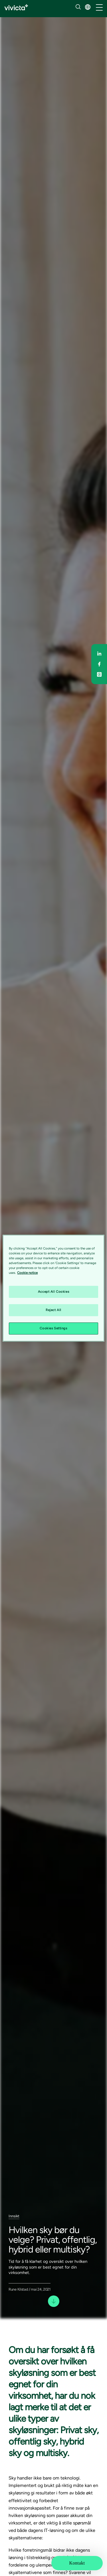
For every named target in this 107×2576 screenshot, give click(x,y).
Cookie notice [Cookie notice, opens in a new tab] (27, 1273)
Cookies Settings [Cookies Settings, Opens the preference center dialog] (53, 1328)
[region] (53, 1287)
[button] (87, 7)
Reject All (53, 1310)
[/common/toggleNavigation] (99, 8)
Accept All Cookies (53, 1292)
